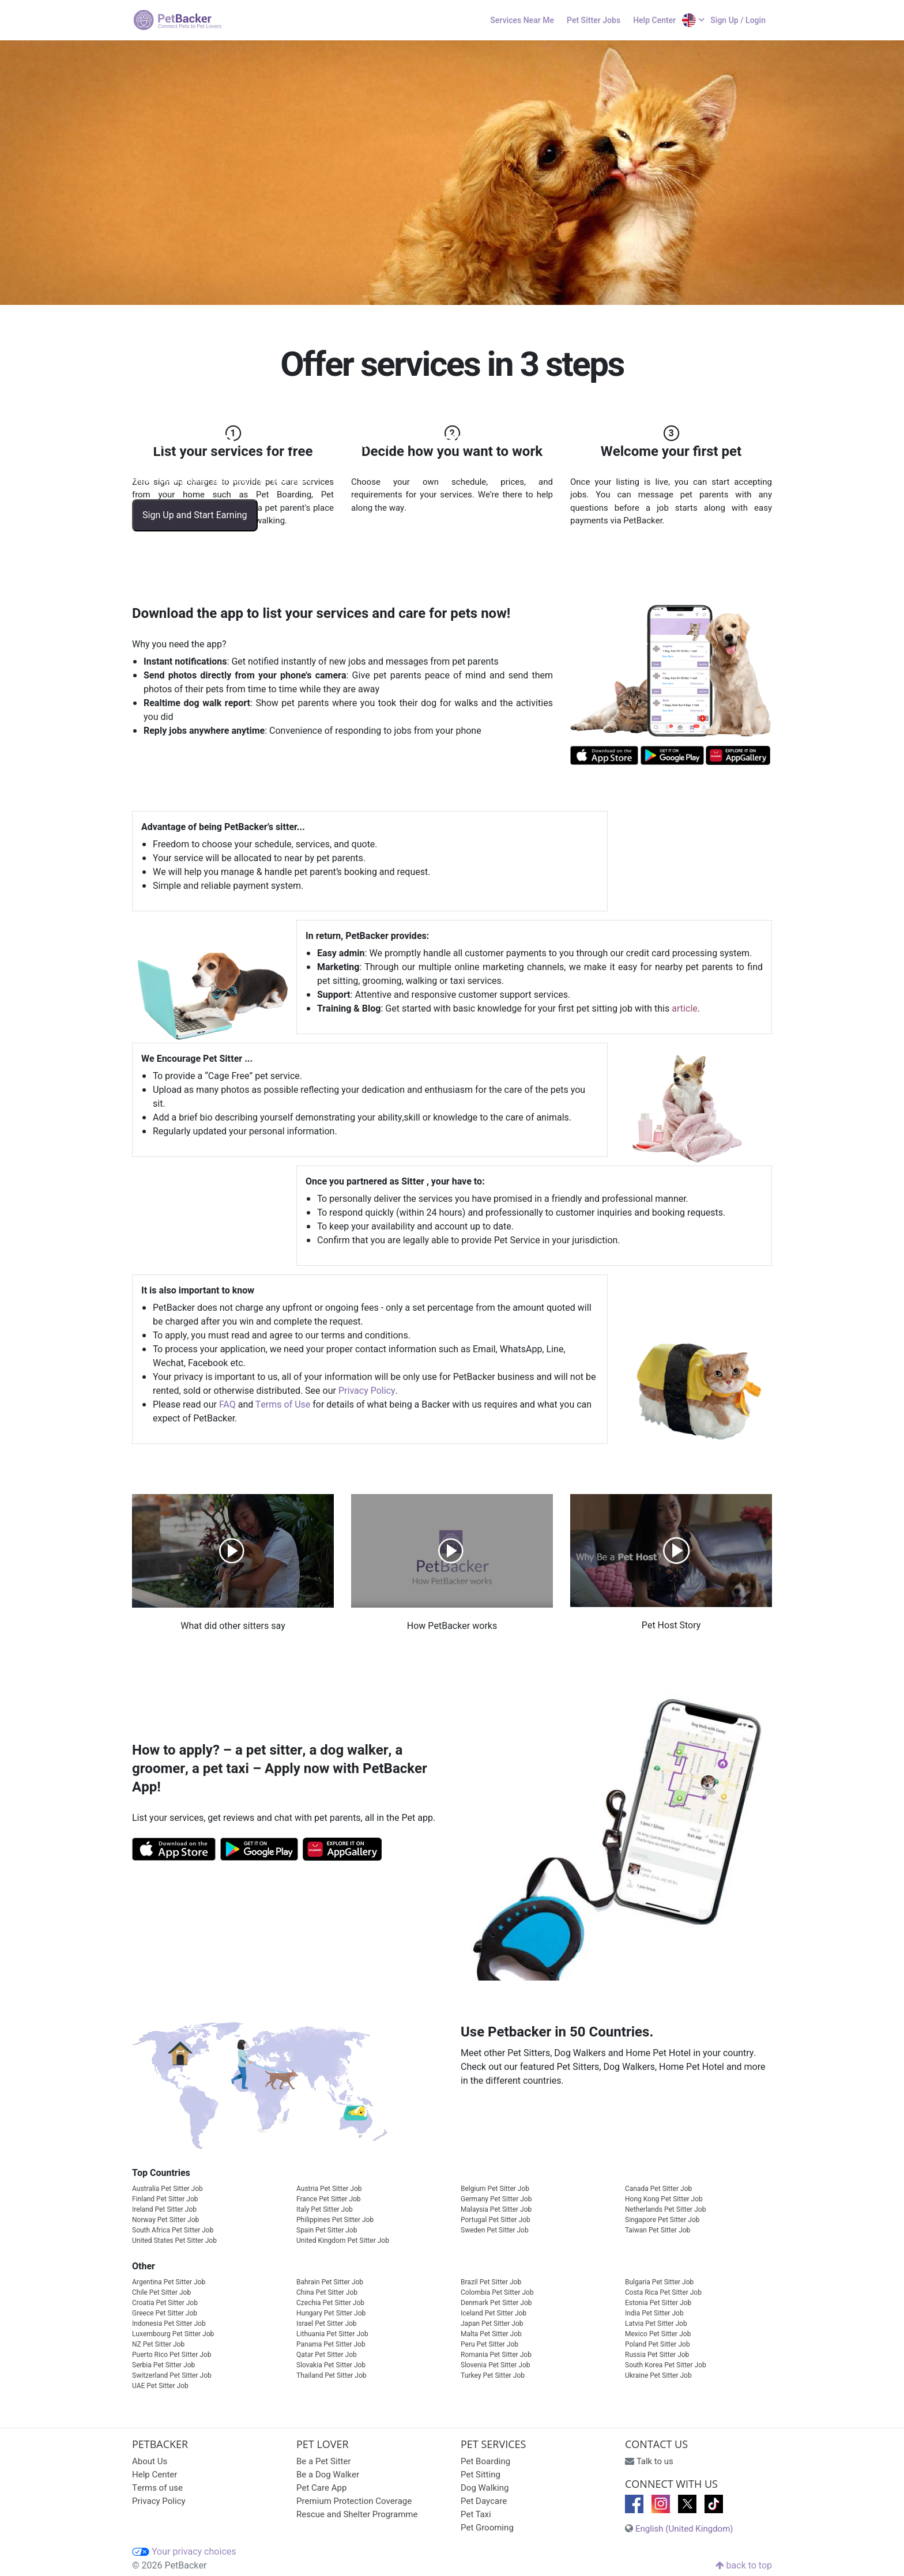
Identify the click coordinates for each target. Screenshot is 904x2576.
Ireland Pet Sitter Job (164, 2209)
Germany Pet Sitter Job (496, 2199)
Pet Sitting (480, 2474)
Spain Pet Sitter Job (326, 2230)
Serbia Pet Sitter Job (163, 2365)
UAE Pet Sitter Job (160, 2386)
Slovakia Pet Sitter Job (331, 2365)
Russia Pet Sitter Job (657, 2354)
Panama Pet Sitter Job (331, 2344)
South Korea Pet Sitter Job (665, 2365)
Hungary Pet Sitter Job (331, 2313)
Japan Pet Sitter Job (492, 2323)
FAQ (227, 1405)
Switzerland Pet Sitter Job (172, 2375)
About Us (149, 2461)
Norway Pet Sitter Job (165, 2220)
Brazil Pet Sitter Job (491, 2282)
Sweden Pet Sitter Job (495, 2230)
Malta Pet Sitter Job (491, 2334)
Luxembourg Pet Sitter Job (173, 2334)
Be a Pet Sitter (323, 2461)
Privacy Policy (367, 1391)
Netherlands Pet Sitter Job (665, 2209)
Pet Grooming (487, 2527)
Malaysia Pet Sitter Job (496, 2209)
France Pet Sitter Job (328, 2199)
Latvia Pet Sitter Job (656, 2323)
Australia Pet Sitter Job (167, 2188)
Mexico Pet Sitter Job (658, 2334)
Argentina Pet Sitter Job (168, 2282)
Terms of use (157, 2487)
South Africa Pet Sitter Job (172, 2230)
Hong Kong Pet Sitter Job (664, 2199)
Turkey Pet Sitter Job (493, 2375)
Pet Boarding (485, 2461)
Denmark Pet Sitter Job (496, 2303)
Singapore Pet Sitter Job (662, 2220)
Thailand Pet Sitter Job (331, 2375)
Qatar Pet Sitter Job (326, 2354)
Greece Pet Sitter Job (164, 2313)
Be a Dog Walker (327, 2474)
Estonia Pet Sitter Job (658, 2303)
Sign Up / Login (738, 20)
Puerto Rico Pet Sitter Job (171, 2354)
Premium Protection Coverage (354, 2501)
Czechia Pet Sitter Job (330, 2303)
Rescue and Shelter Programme (356, 2514)
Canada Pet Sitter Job (658, 2188)
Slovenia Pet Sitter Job (495, 2365)
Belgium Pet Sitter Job (495, 2188)
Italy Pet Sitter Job (324, 2209)
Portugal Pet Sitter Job (495, 2220)
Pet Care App (321, 2487)
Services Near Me (522, 20)
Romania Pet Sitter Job (496, 2354)
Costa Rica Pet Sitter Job (663, 2292)
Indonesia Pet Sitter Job (169, 2323)
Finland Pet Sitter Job (165, 2199)
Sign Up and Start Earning (194, 515)
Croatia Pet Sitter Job (165, 2303)
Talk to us (654, 2461)
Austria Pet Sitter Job (329, 2188)
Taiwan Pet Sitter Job (657, 2230)
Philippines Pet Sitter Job (335, 2220)
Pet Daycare (484, 2501)
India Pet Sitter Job (654, 2313)
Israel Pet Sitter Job (326, 2323)
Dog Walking (485, 2487)
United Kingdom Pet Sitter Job (342, 2240)
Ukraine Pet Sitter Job (658, 2375)
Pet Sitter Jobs (593, 20)
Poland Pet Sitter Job (657, 2344)
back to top (743, 2566)
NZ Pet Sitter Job (158, 2344)
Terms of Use (283, 1405)
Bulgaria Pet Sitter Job (659, 2282)
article (685, 1009)
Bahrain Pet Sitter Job (329, 2282)
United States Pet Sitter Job (174, 2240)
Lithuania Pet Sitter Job (332, 2334)
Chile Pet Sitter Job (161, 2292)
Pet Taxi (476, 2514)
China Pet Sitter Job (326, 2292)
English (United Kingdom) (684, 2528)
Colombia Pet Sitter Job (497, 2292)
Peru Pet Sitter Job (489, 2344)
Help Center (654, 20)
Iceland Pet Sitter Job (493, 2313)
